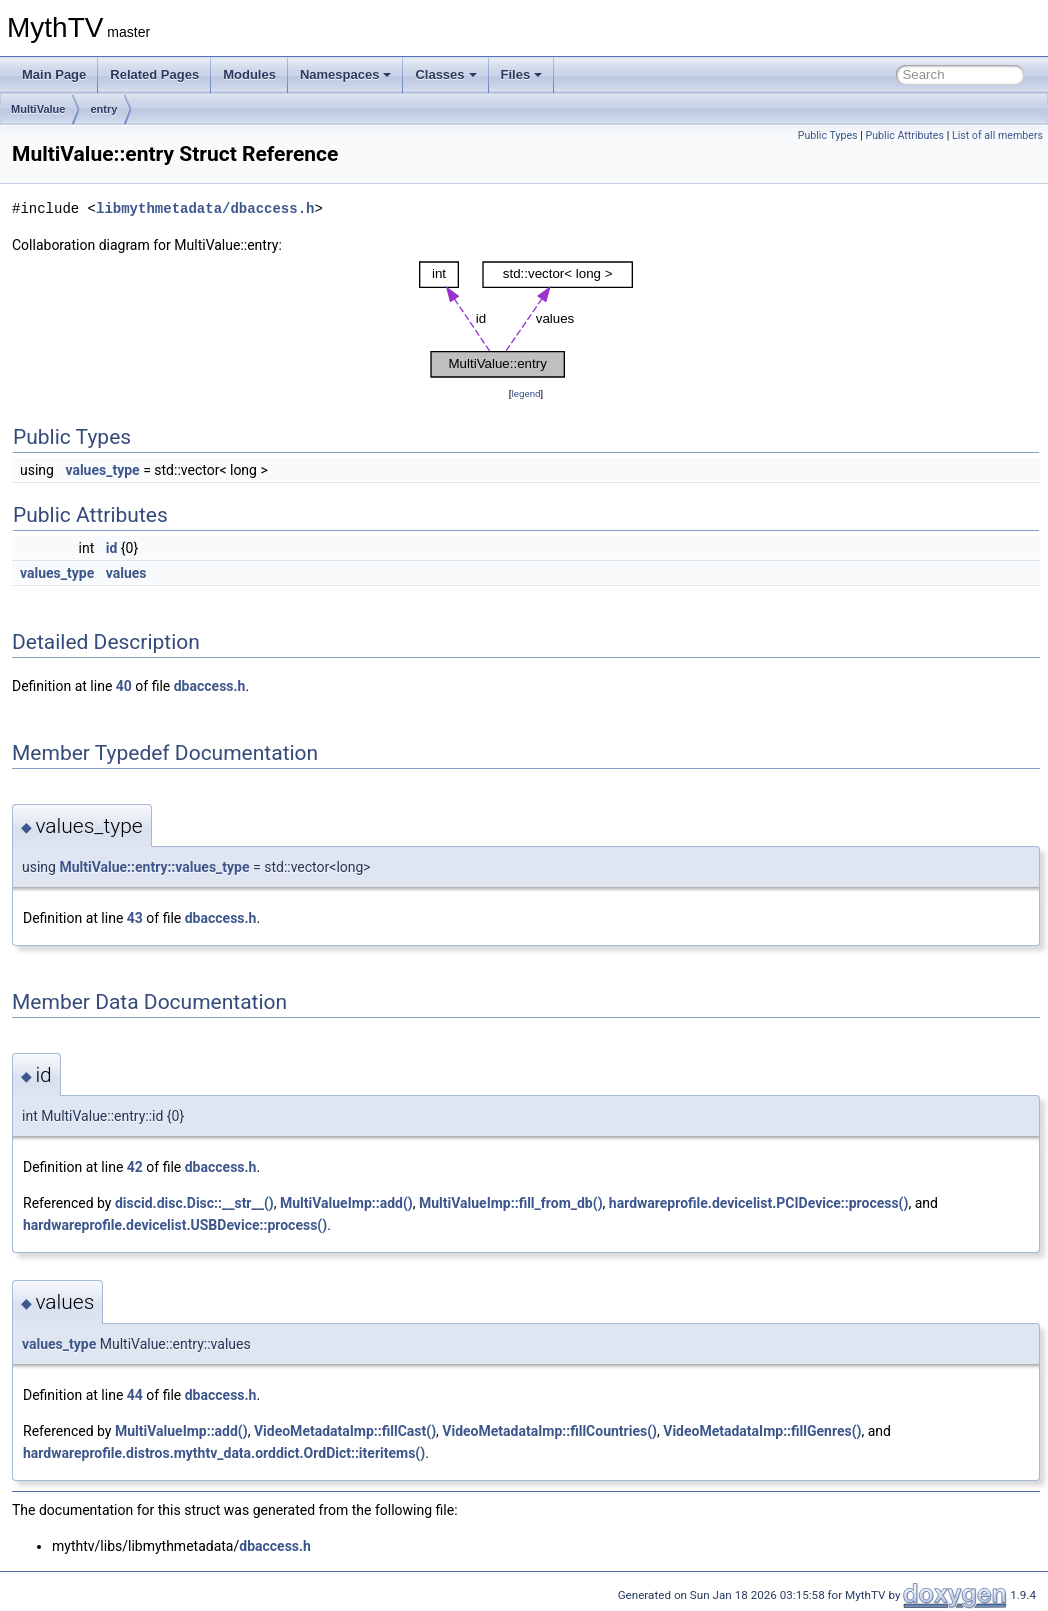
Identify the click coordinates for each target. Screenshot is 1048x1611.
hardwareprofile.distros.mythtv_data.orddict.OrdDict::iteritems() (224, 1453)
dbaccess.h (210, 686)
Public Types (828, 135)
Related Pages (154, 74)
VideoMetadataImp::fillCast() (345, 1431)
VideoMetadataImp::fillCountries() (549, 1431)
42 (135, 1167)
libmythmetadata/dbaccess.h (205, 208)
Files (522, 74)
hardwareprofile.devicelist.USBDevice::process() (175, 1225)
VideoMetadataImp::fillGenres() (762, 1431)
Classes (445, 74)
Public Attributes (904, 135)
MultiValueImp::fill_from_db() (511, 1203)
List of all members (997, 135)
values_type (102, 470)
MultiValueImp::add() (346, 1203)
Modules (249, 74)
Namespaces (346, 74)
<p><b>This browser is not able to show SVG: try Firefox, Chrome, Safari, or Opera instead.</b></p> (526, 319)
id (112, 548)
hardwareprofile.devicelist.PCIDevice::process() (759, 1203)
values (126, 573)
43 (135, 918)
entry (103, 109)
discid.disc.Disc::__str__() (194, 1203)
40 (124, 686)
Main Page (54, 74)
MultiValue (38, 109)
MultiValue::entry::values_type (154, 867)
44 (135, 1395)
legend (525, 393)
